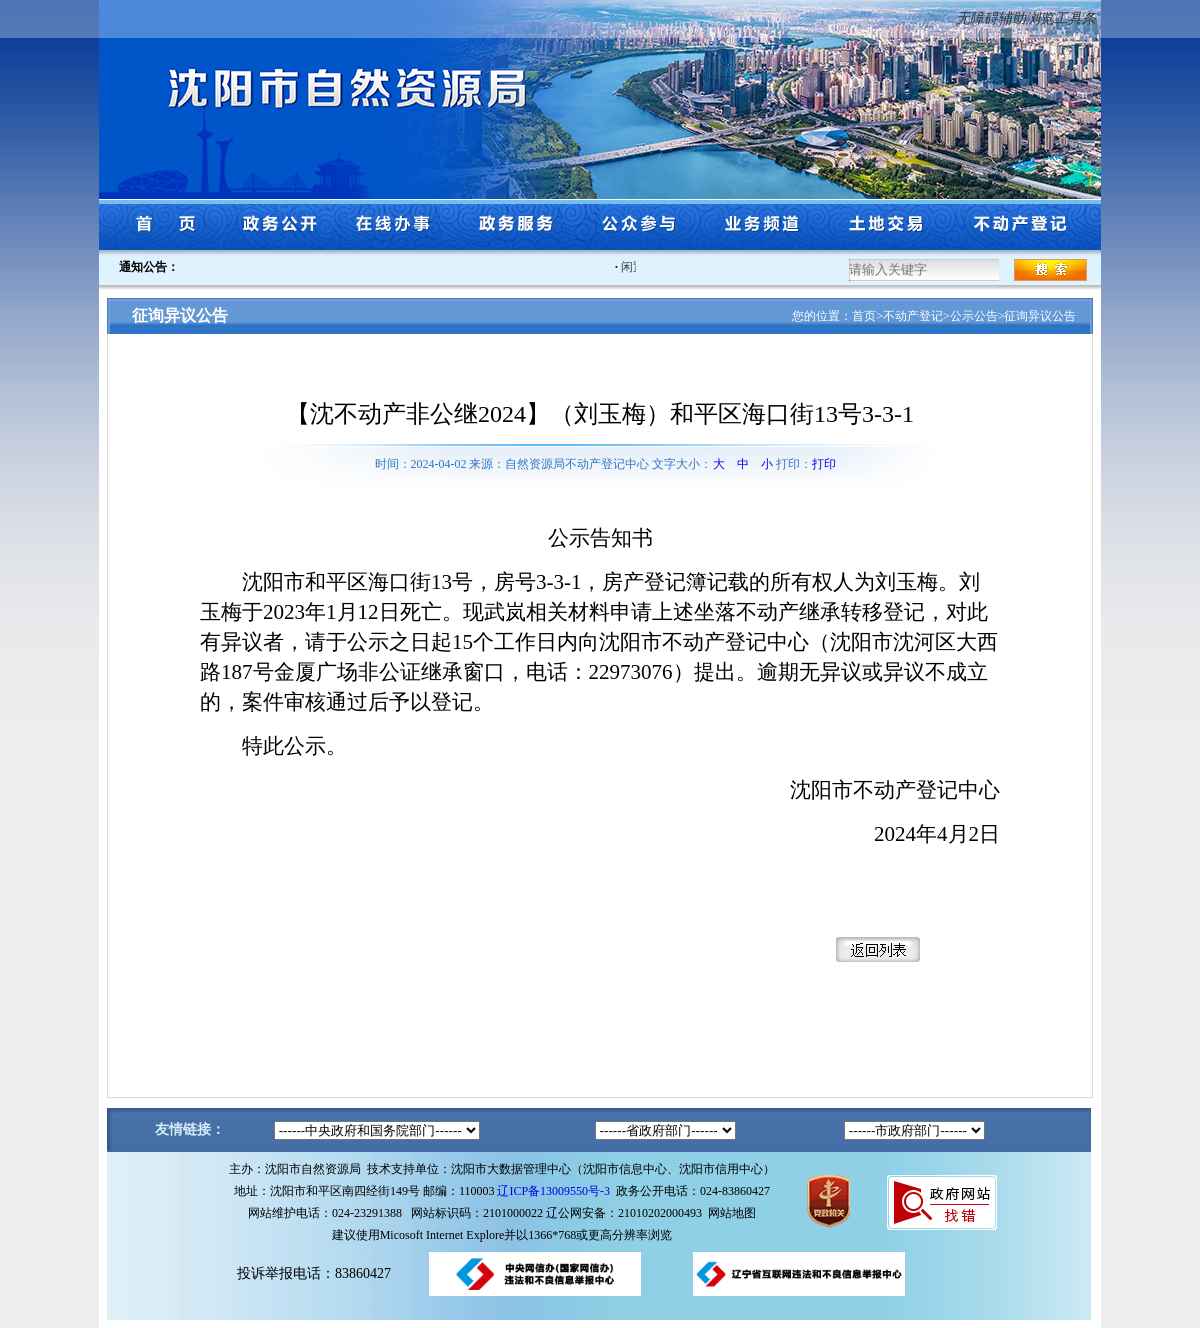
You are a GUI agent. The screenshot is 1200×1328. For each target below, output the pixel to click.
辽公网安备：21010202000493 (627, 1213)
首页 (864, 316)
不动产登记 (913, 316)
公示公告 (974, 316)
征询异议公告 (1040, 316)
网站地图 (732, 1213)
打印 (824, 464)
